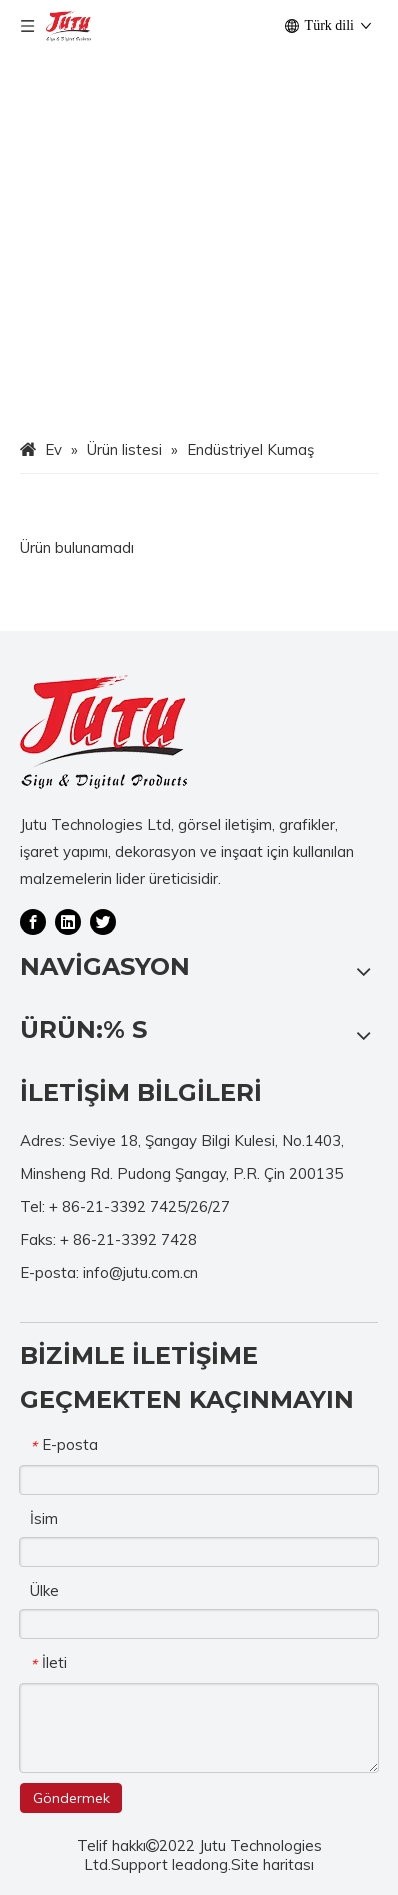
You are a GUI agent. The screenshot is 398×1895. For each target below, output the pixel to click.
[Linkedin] (68, 921)
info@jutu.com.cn (140, 1272)
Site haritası (272, 1864)
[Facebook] (33, 921)
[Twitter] (103, 921)
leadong (200, 1864)
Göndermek (71, 1798)
